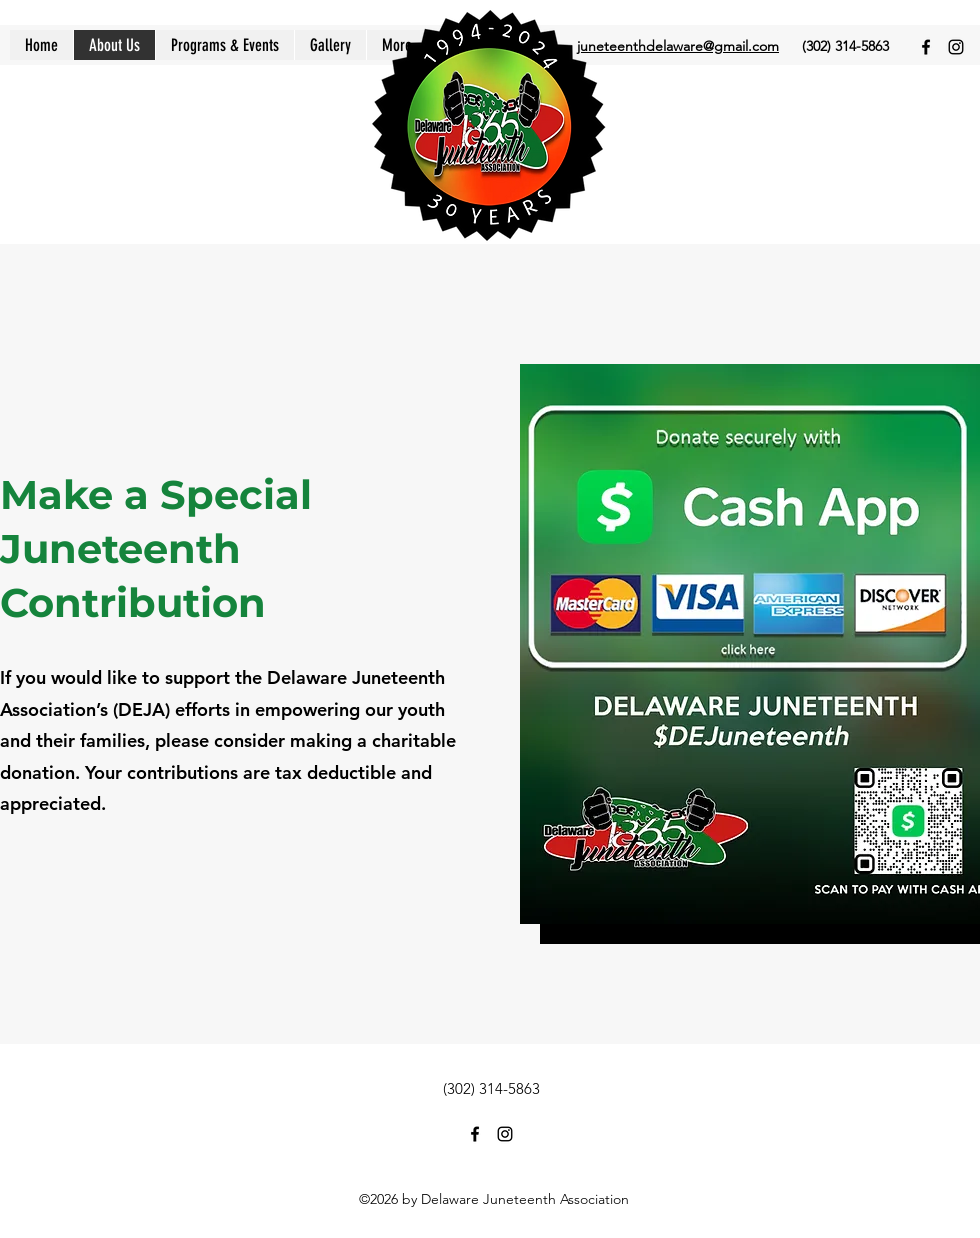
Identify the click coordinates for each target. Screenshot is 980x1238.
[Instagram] (956, 47)
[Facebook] (926, 47)
